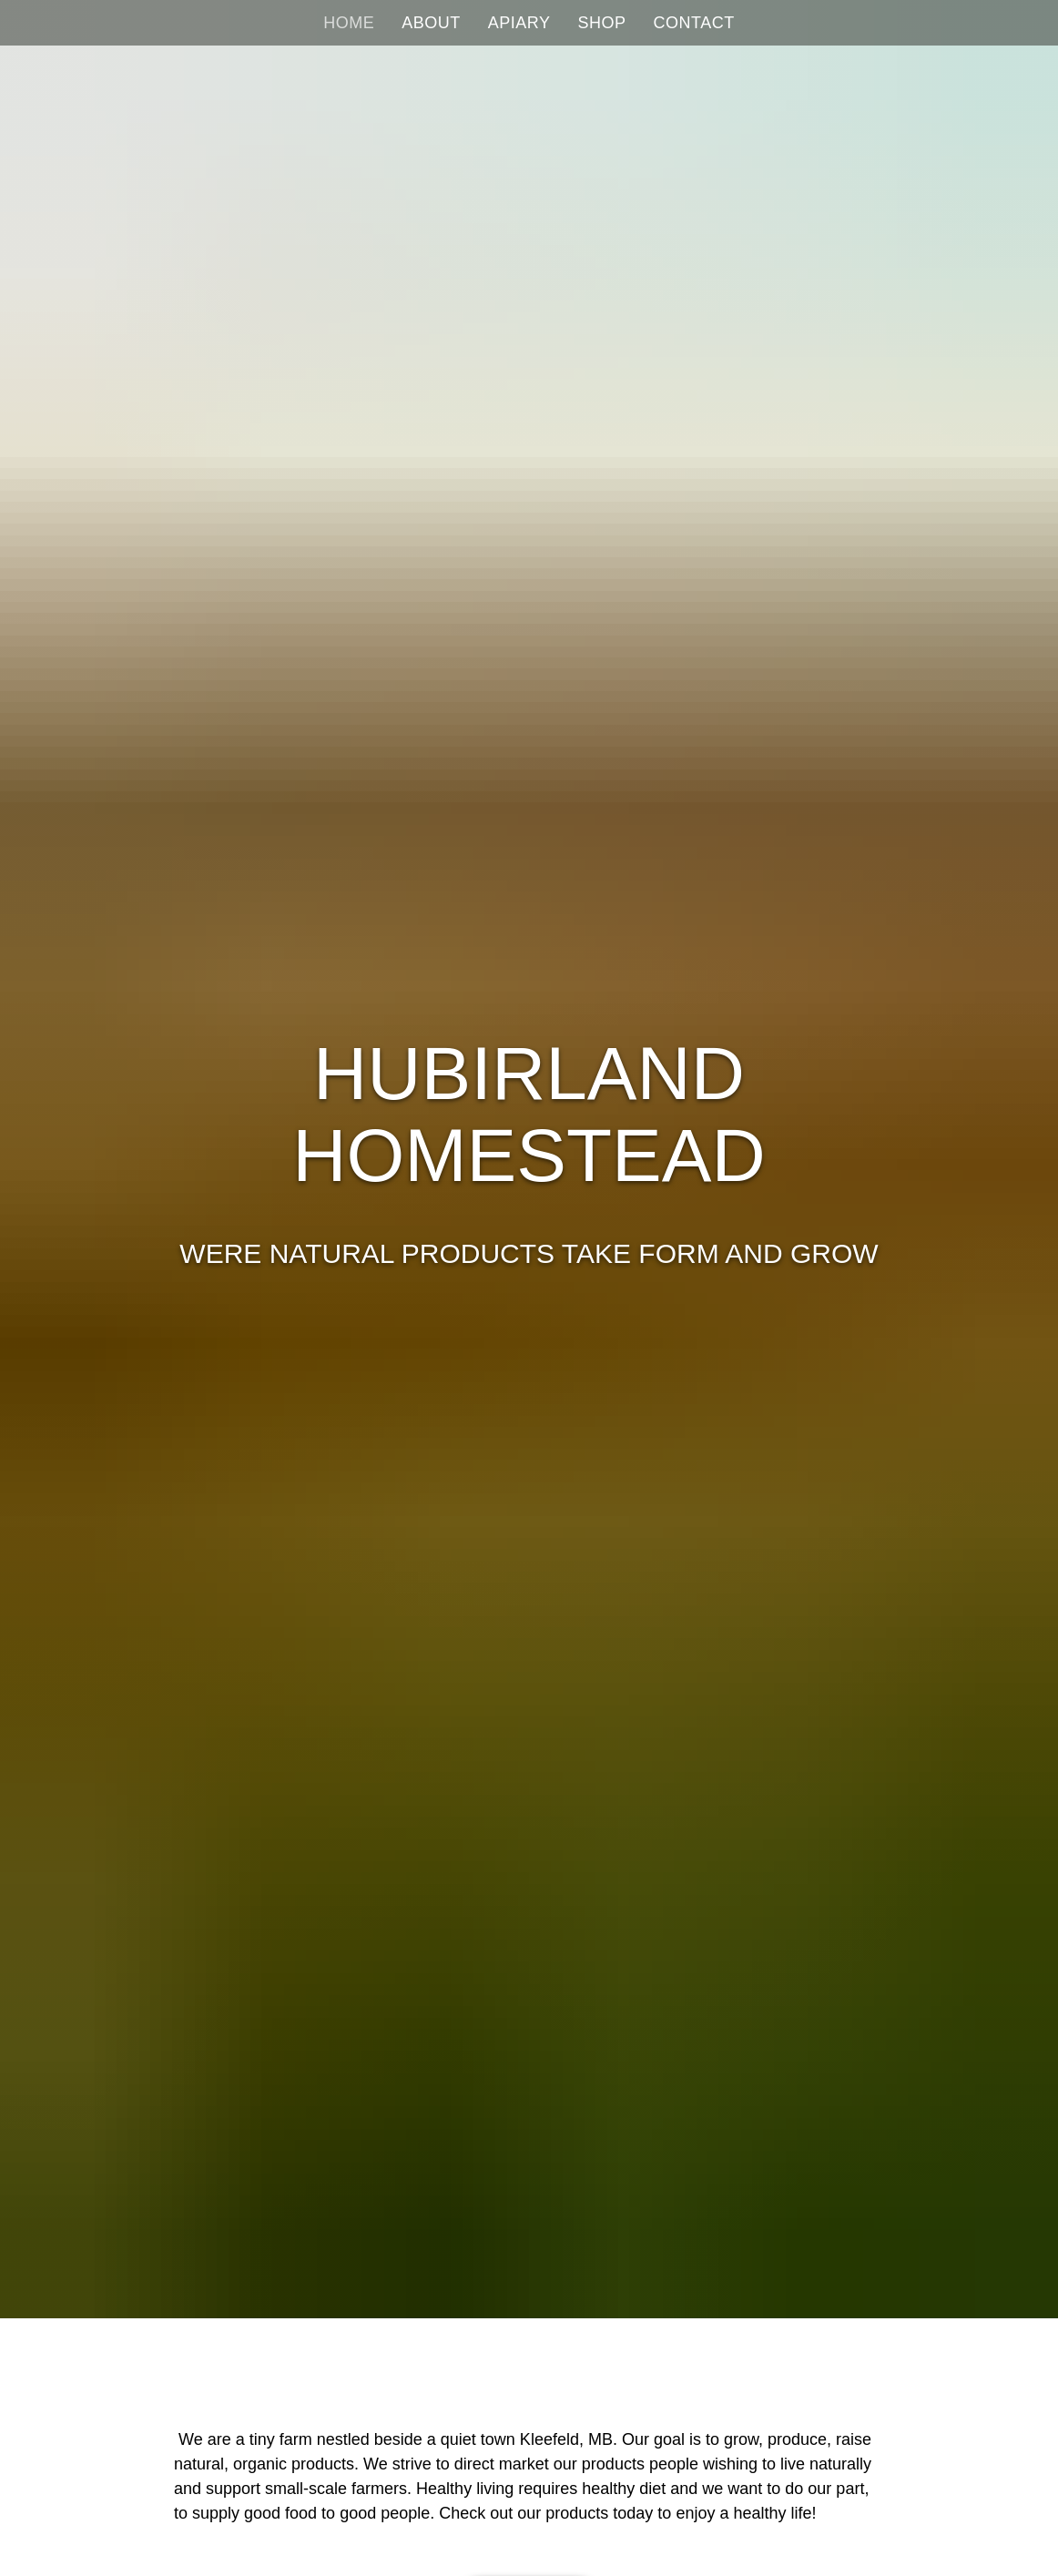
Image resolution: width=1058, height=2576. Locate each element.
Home (348, 23)
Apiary (519, 23)
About (431, 23)
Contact (694, 23)
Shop (602, 23)
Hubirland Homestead (528, 1114)
